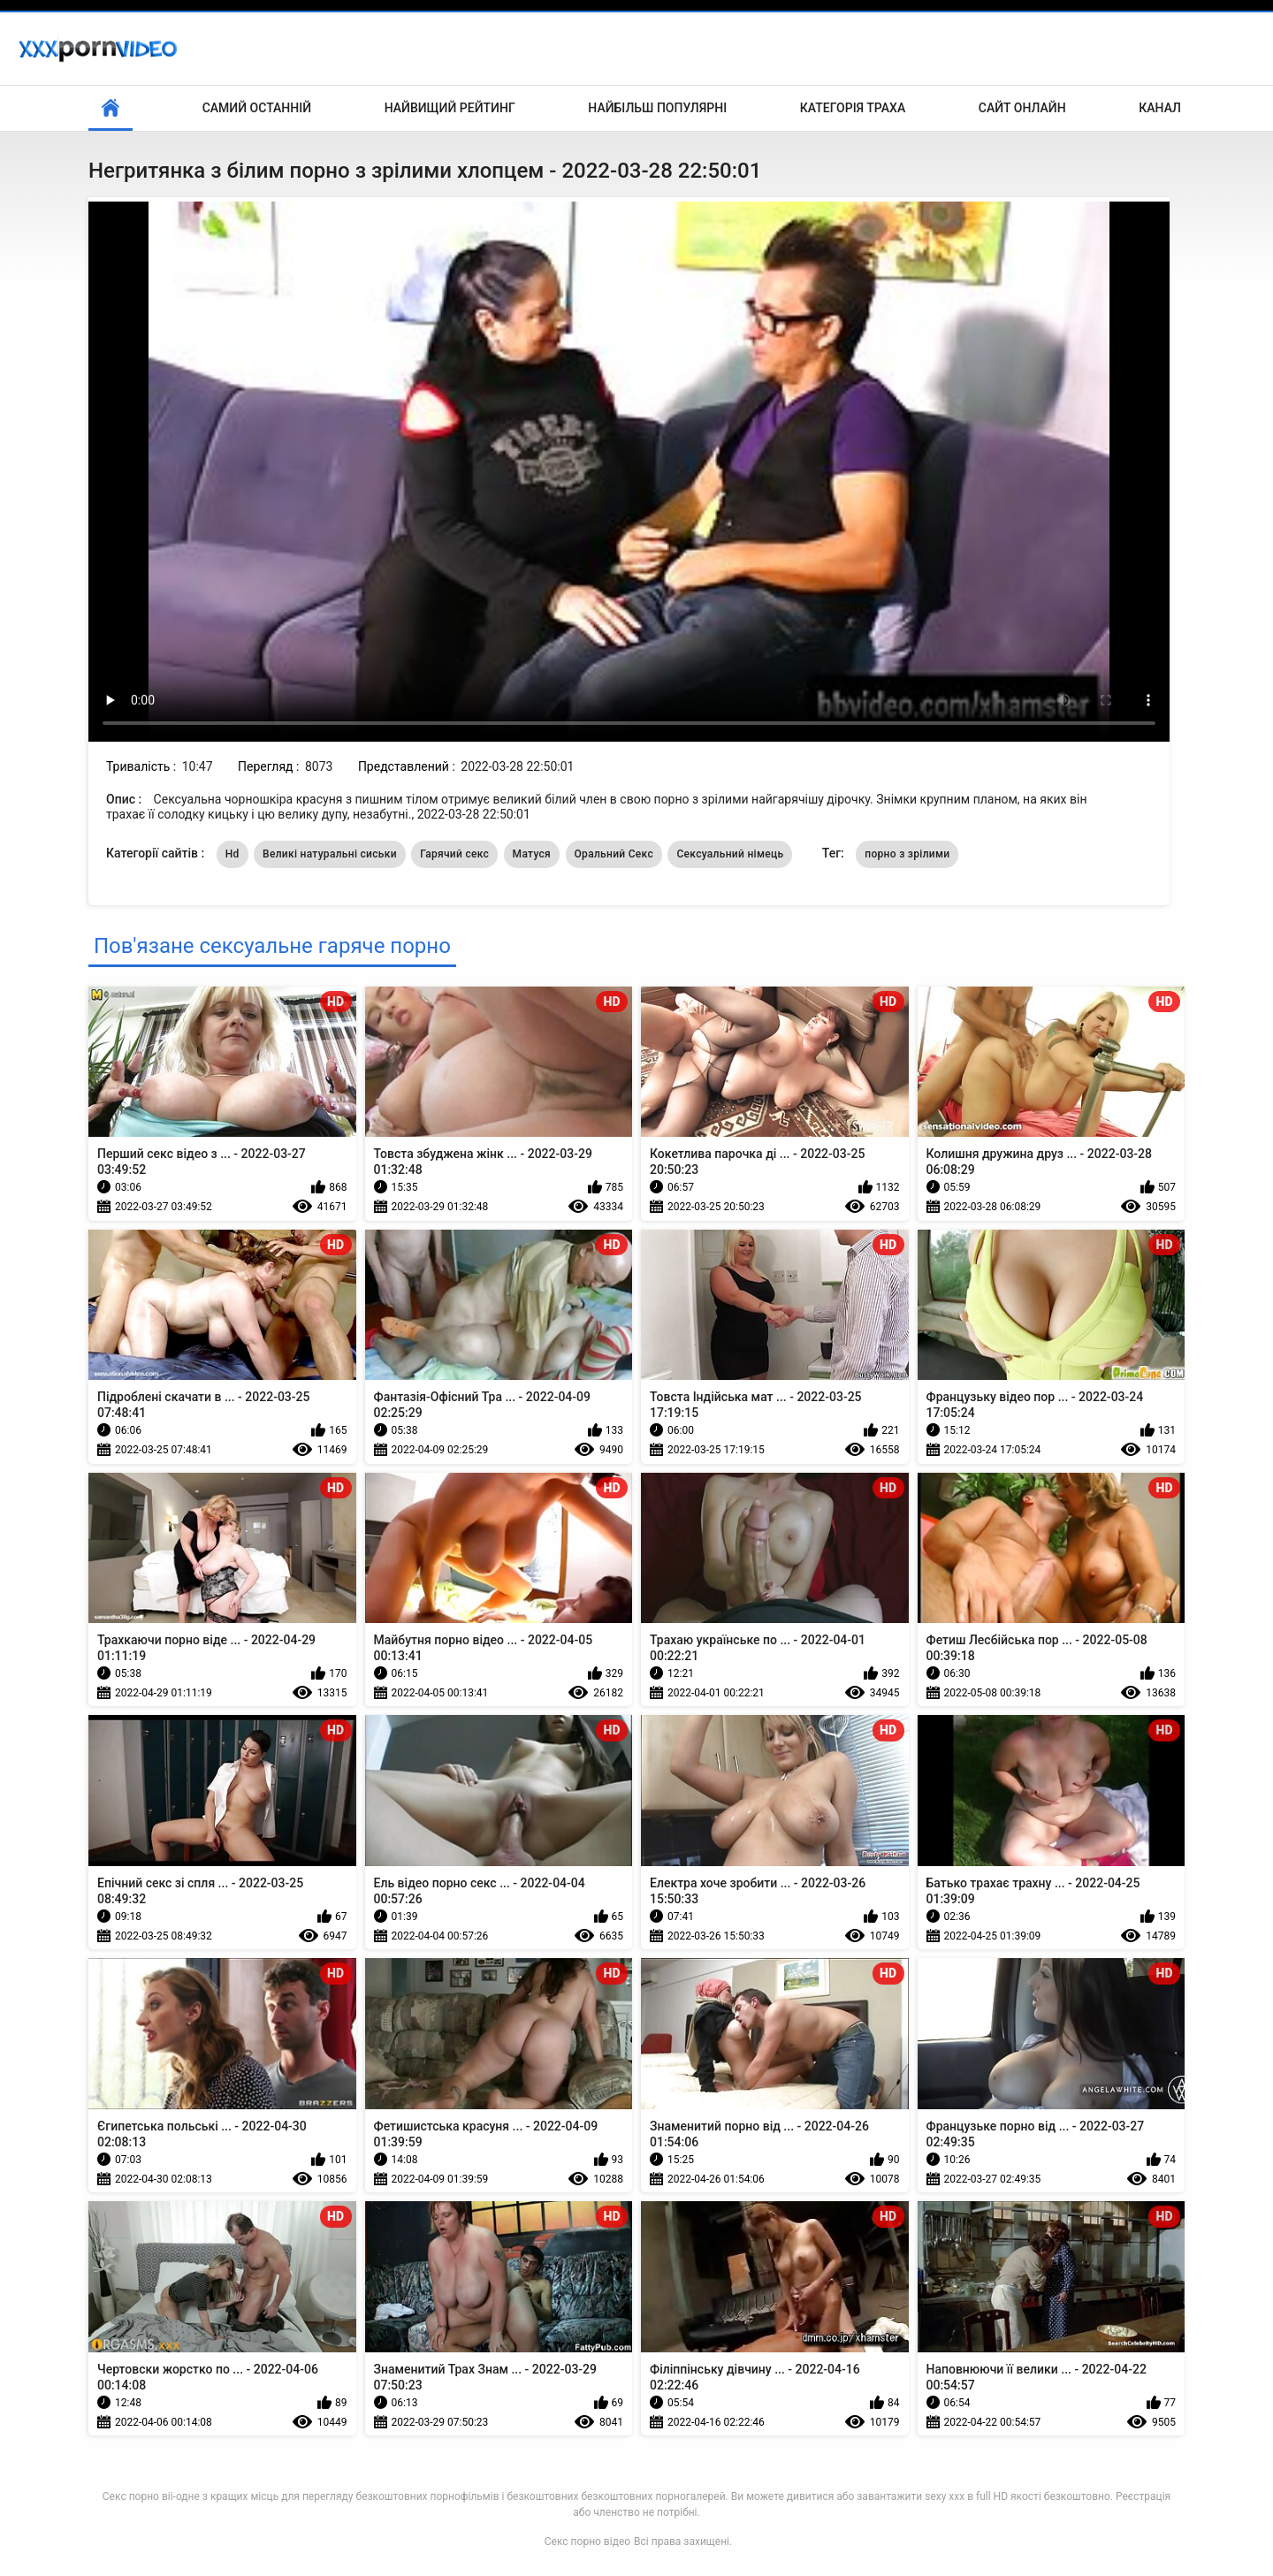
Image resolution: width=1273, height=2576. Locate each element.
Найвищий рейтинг (450, 108)
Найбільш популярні (657, 108)
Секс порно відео (587, 2541)
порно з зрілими (907, 854)
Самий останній (256, 108)
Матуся (532, 854)
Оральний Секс (614, 854)
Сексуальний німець (729, 854)
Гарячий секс (454, 854)
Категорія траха (852, 108)
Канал (1160, 108)
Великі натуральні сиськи (330, 854)
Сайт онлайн (1022, 108)
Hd (232, 854)
